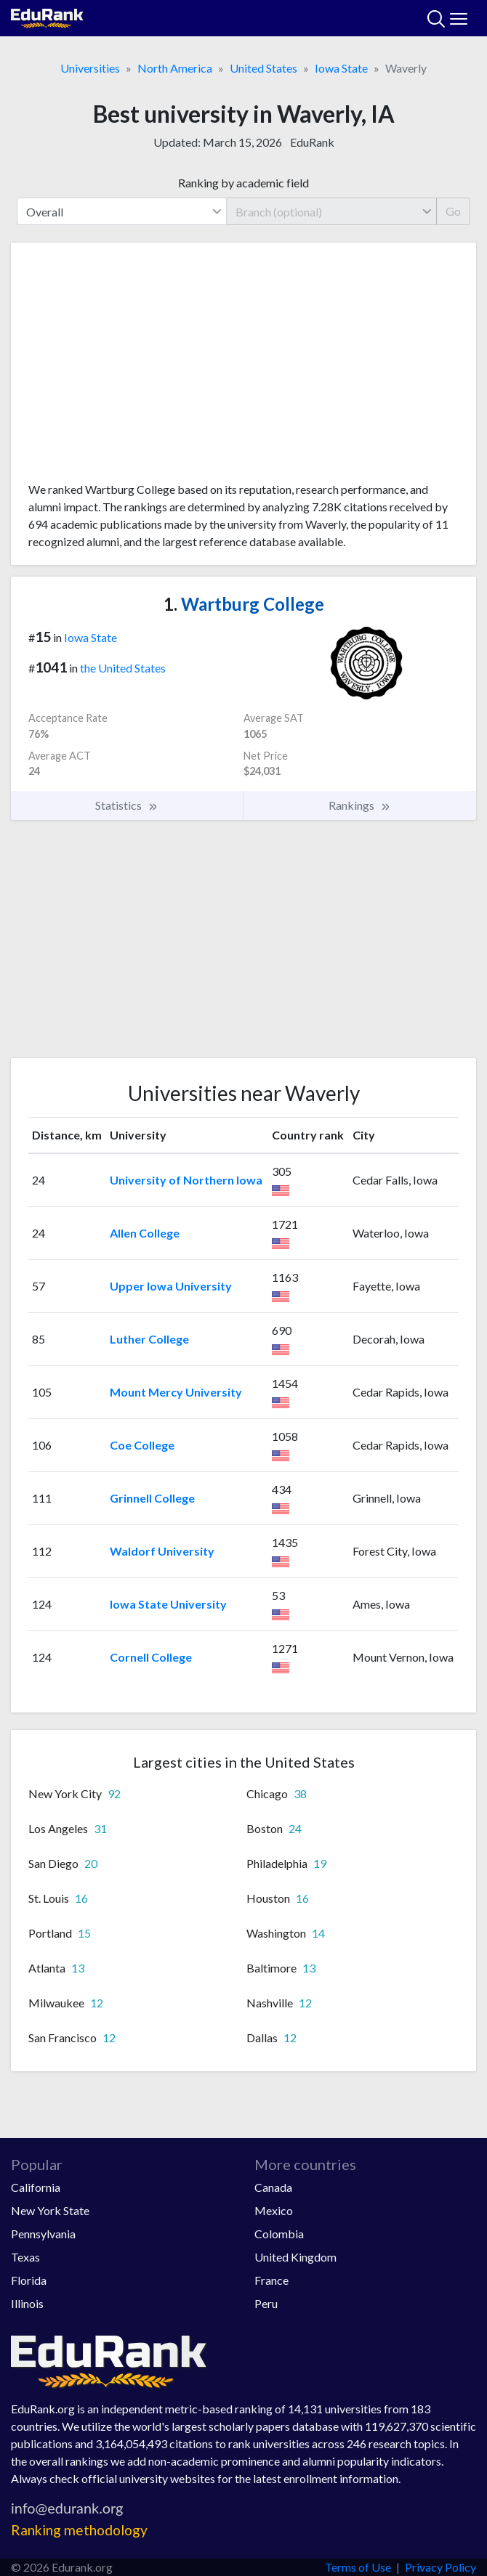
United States (263, 68)
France (271, 2280)
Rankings (360, 805)
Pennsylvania (43, 2233)
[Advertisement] (243, 367)
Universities (90, 68)
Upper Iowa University (171, 1286)
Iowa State (341, 68)
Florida (29, 2280)
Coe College (142, 1445)
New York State (50, 2210)
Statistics (126, 805)
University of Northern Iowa (186, 1180)
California (35, 2187)
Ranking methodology (79, 2530)
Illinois (27, 2303)
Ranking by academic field (243, 183)
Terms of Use (358, 2567)
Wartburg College (244, 603)
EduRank (312, 142)
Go (453, 211)
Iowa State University (168, 1604)
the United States (123, 668)
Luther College (149, 1339)
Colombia (279, 2233)
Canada (273, 2187)
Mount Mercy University (176, 1392)
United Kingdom (295, 2257)
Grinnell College (152, 1498)
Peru (266, 2303)
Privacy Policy (440, 2567)
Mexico (273, 2210)
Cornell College (151, 1657)
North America (174, 68)
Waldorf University (162, 1551)
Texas (25, 2257)
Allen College (145, 1233)
